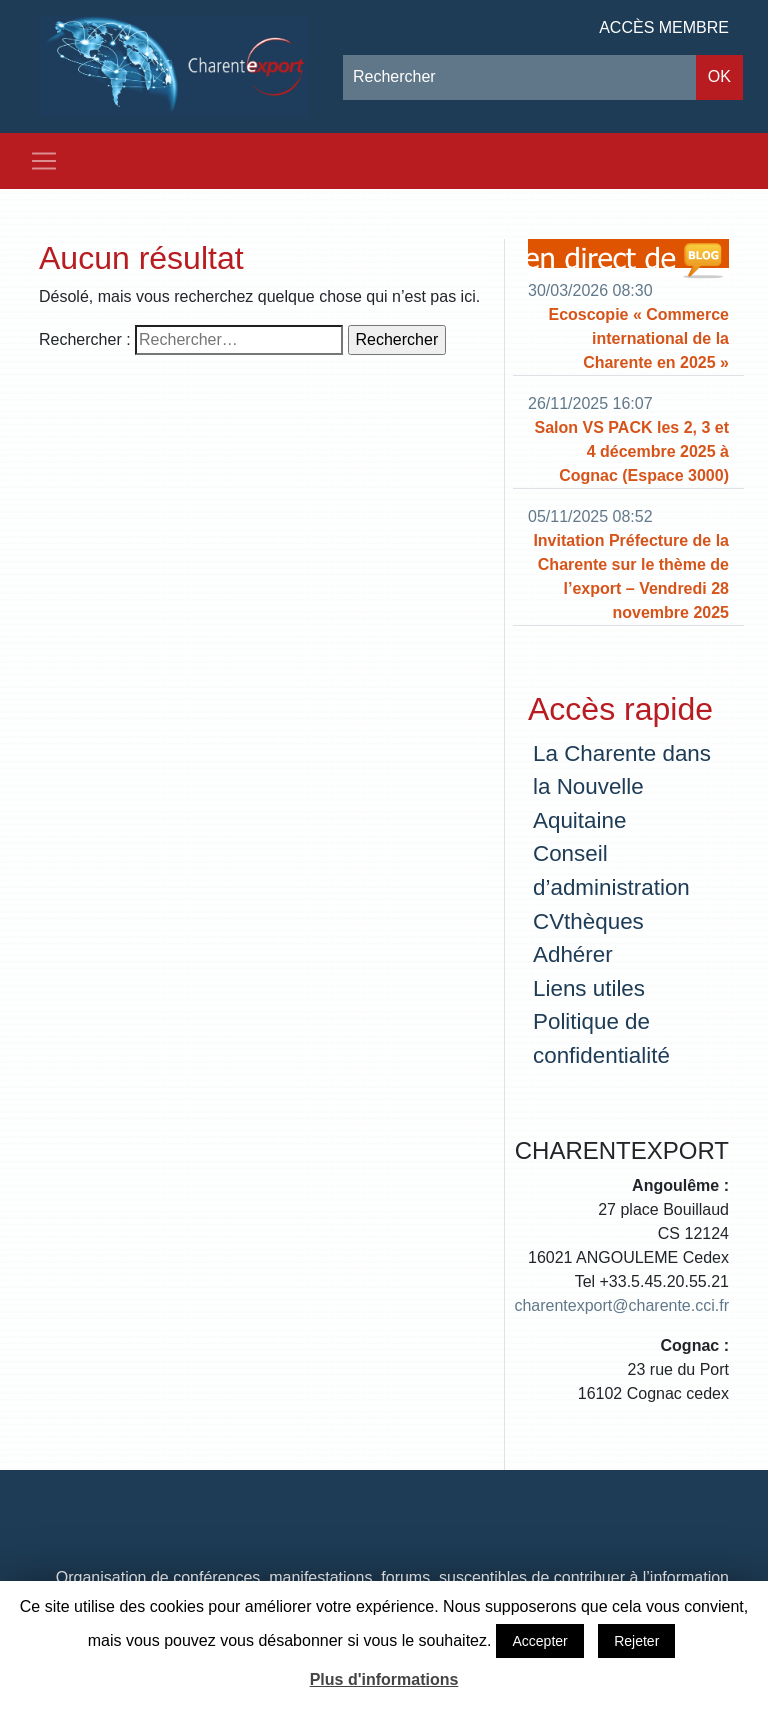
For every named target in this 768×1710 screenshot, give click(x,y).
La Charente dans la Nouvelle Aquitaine (622, 787)
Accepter (539, 1641)
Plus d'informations (384, 1679)
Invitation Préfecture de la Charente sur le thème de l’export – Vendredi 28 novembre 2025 (631, 576)
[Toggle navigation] (44, 161)
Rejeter (636, 1641)
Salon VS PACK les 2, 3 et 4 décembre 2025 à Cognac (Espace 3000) (632, 451)
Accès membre (664, 27)
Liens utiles (589, 988)
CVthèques (588, 921)
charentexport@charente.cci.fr (621, 1305)
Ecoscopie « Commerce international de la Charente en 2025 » (638, 338)
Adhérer (573, 954)
